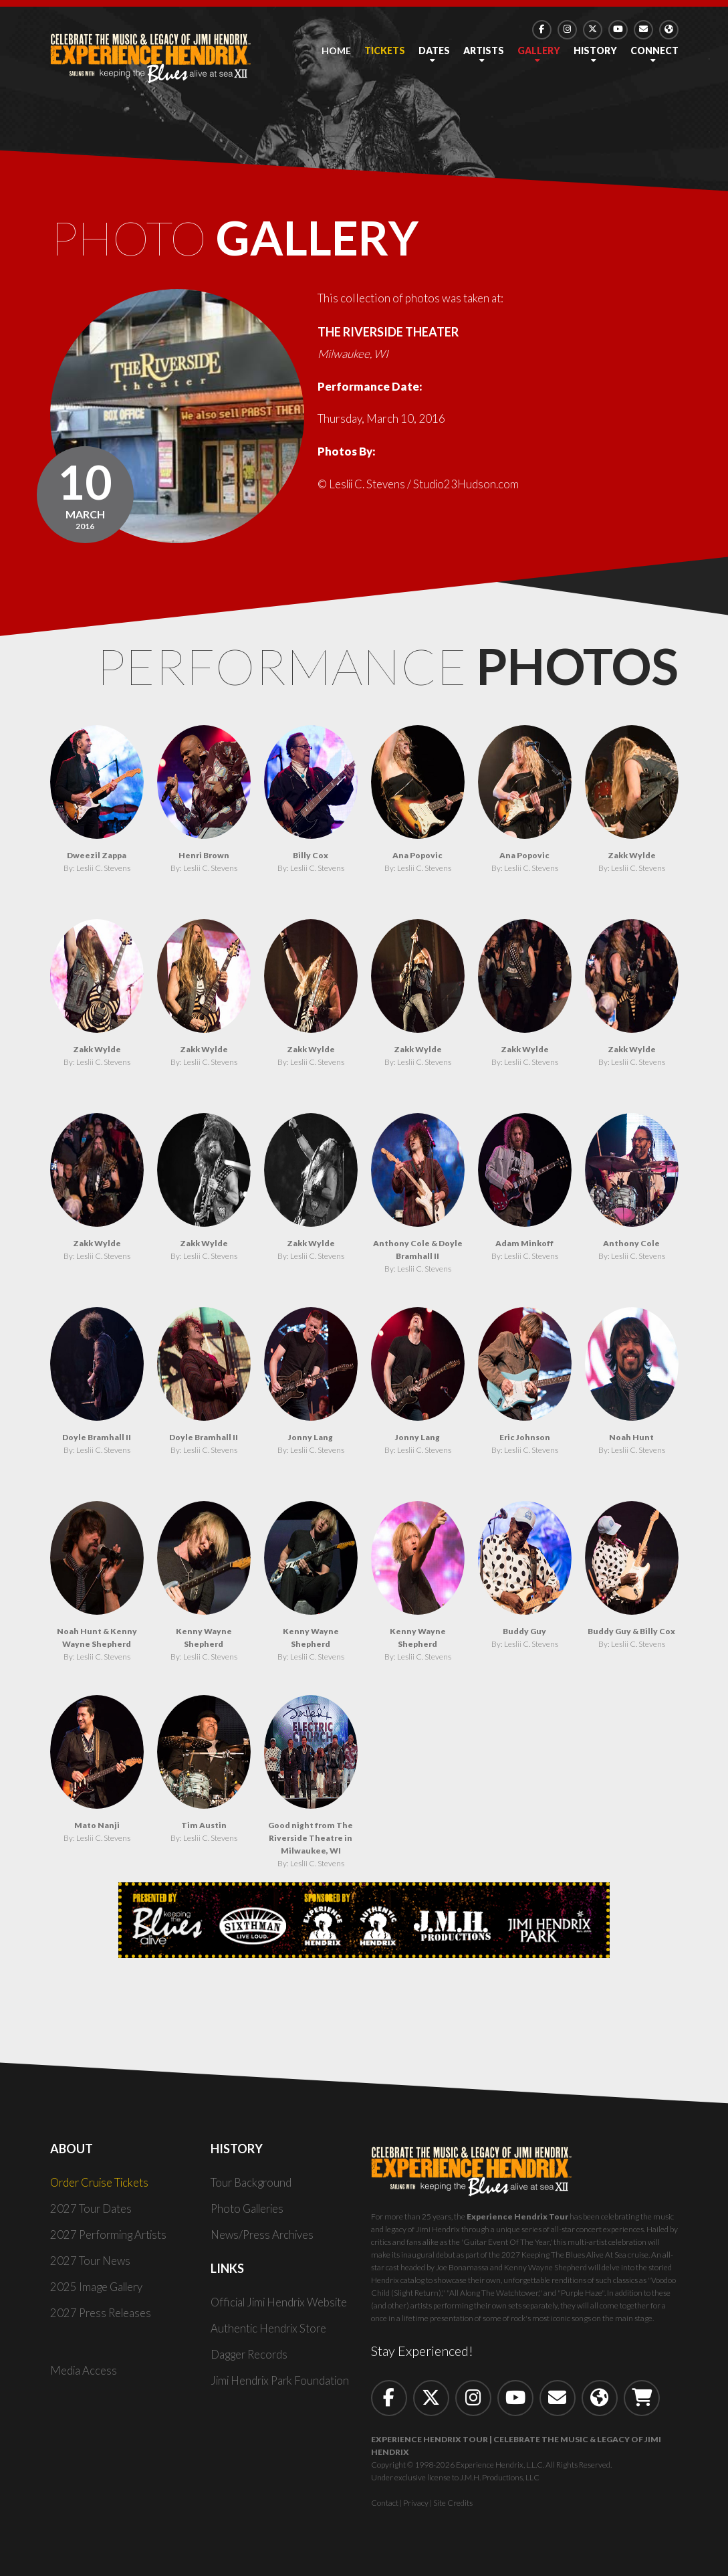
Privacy (416, 2506)
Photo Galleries (250, 2212)
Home (336, 50)
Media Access (84, 2374)
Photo (248, 239)
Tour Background (252, 2186)
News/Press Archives (264, 2238)
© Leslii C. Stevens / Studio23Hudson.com (421, 487)
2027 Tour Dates (91, 2212)
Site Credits (453, 2506)
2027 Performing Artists (111, 2238)
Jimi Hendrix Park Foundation (283, 2384)
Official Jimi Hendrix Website (284, 2305)
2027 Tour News (91, 2264)
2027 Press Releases (102, 2316)
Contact (384, 2506)
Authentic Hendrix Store (270, 2331)
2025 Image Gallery (98, 2290)
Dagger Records (250, 2358)
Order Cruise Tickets (101, 2186)
